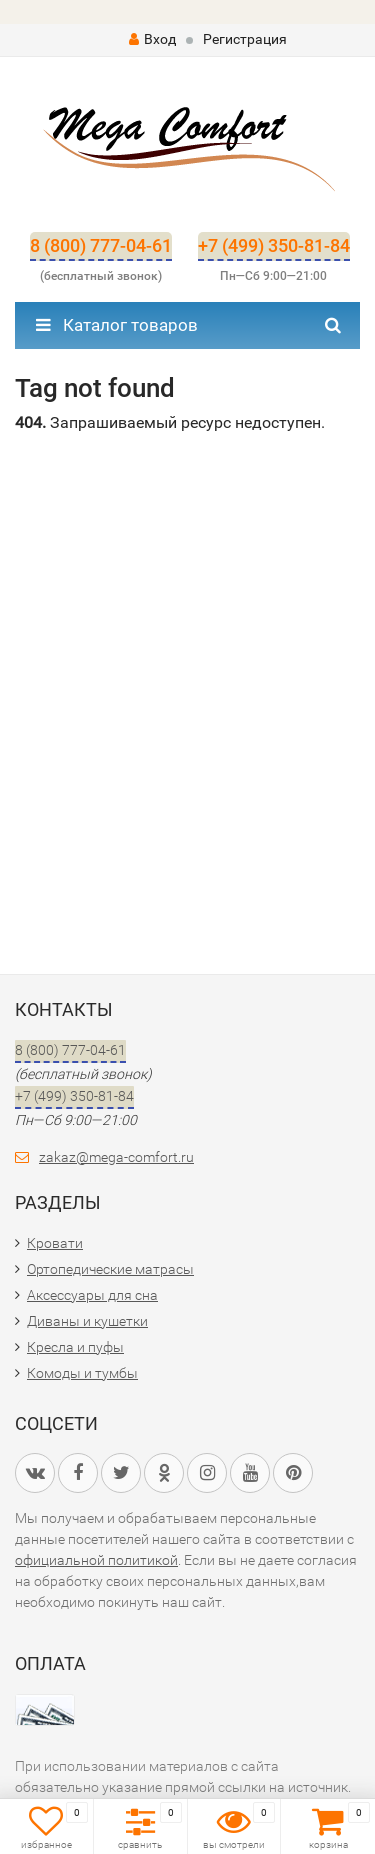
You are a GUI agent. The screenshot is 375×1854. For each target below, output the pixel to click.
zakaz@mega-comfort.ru (116, 1157)
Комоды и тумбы (82, 1373)
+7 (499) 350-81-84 (274, 245)
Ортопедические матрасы (110, 1269)
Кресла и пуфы (75, 1347)
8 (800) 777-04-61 (101, 245)
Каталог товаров (117, 325)
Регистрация (245, 39)
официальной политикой (96, 1560)
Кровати (55, 1243)
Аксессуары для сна (92, 1295)
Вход (152, 39)
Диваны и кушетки (87, 1321)
